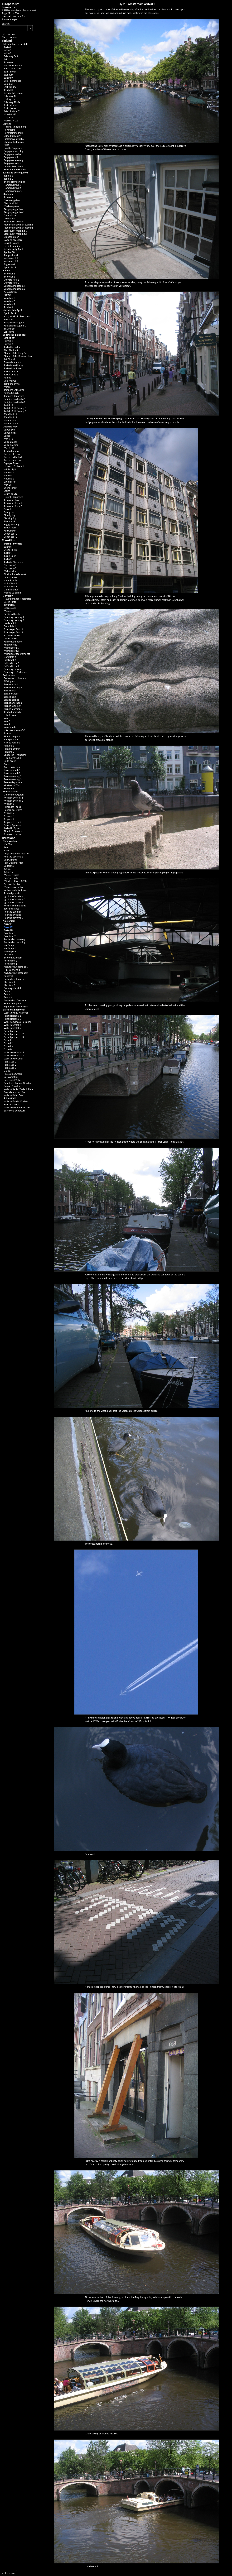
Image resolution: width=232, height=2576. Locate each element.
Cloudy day (9, 515)
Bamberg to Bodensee (15, 672)
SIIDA (6, 145)
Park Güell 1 (10, 1061)
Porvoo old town (12, 454)
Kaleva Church (11, 392)
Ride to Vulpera (12, 736)
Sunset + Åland (11, 242)
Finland (7, 41)
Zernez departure (13, 782)
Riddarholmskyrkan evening (18, 224)
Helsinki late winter (13, 93)
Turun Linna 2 (11, 374)
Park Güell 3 (10, 1067)
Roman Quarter (12, 1086)
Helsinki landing (12, 246)
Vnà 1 (7, 718)
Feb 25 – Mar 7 (11, 111)
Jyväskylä (8, 405)
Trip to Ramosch (12, 711)
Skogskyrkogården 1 (14, 209)
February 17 (10, 96)
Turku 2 (8, 558)
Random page (9, 19)
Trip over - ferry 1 (13, 503)
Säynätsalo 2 (10, 417)
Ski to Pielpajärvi (12, 135)
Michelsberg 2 (11, 650)
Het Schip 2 (10, 948)
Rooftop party (11, 878)
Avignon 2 (9, 812)
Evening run (10, 481)
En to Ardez (10, 760)
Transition (8, 540)
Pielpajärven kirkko (14, 138)
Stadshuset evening (14, 221)
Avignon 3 (9, 816)
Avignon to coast (12, 822)
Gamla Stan (10, 215)
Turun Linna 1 (11, 371)
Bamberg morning (13, 669)
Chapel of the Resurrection (18, 356)
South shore (10, 527)
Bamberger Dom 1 (13, 629)
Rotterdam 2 (10, 963)
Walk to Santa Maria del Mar (19, 1089)
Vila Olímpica (11, 859)
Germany (8, 595)
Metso (7, 386)
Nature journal (9, 37)
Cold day (8, 83)
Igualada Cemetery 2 (14, 899)
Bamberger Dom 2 (13, 632)
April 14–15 (10, 267)
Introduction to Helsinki (15, 44)
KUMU (7, 295)
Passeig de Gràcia (13, 1073)
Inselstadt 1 (10, 623)
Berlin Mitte (10, 601)
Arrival (7, 47)
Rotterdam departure (15, 979)
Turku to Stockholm (14, 562)
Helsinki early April (13, 249)
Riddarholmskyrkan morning (19, 227)
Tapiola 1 (8, 175)
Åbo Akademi (11, 350)
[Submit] (30, 28)
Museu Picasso (11, 874)
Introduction (8, 34)
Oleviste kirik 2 (11, 282)
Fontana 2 (9, 751)
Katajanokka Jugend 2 (15, 325)
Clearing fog (10, 518)
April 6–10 (9, 252)
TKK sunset (9, 328)
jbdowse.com (9, 7)
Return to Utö (10, 493)
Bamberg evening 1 (14, 617)
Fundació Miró (11, 1104)
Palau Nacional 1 (12, 1015)
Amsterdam (9, 920)
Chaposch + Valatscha (15, 754)
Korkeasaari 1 (11, 258)
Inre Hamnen (11, 577)
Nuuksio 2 (9, 475)
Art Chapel (9, 359)
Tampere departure (14, 395)
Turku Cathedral (12, 347)
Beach (7, 847)
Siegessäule (10, 607)
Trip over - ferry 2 (13, 506)
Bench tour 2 (10, 536)
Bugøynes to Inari (13, 163)
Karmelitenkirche (13, 641)
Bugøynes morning (13, 151)
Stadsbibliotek (11, 203)
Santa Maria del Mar (14, 1092)
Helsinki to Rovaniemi (15, 126)
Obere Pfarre (10, 638)
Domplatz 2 (10, 656)
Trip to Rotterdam (13, 957)
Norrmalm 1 (10, 565)
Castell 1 (8, 1040)
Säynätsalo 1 (10, 414)
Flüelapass (9, 681)
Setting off (9, 337)
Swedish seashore (13, 239)
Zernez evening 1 (13, 705)
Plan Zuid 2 (9, 982)
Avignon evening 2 (13, 800)
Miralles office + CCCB (15, 881)
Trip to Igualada (12, 893)
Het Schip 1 (10, 945)
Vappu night (10, 432)
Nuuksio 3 (9, 478)
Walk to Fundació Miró (16, 1101)
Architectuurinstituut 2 (16, 972)
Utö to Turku (10, 549)
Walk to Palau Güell (14, 1095)
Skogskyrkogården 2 (14, 212)
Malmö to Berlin (12, 592)
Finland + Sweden (12, 543)
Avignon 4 (9, 819)
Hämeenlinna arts (13, 190)
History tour (10, 99)
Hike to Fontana (12, 742)
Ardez (7, 764)
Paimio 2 (8, 343)
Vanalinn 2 (9, 301)
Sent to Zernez (11, 699)
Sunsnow (8, 77)
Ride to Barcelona (13, 831)
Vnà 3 (7, 724)
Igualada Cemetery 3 (14, 902)
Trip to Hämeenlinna (14, 181)
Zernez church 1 (12, 770)
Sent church (10, 690)
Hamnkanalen (11, 580)
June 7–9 (8, 871)
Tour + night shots (13, 68)
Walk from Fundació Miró (17, 1107)
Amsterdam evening (14, 939)
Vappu (7, 435)
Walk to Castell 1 (12, 1024)
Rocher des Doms (13, 809)
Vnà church (9, 727)
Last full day (10, 86)
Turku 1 (8, 552)
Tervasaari (9, 319)
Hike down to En (12, 757)
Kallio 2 (7, 53)
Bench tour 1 (10, 533)
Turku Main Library (14, 365)
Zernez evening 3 (13, 779)
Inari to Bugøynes (13, 148)
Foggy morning (11, 524)
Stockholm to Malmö (15, 574)
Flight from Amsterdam (16, 1006)
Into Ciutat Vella (12, 1080)
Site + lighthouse (12, 80)
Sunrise (8, 546)
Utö (5, 59)
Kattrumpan (10, 530)
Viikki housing (11, 444)
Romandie (9, 788)
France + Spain (10, 791)
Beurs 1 (8, 991)
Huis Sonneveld (12, 969)
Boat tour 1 (10, 933)
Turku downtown (13, 368)
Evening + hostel (12, 988)
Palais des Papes (12, 806)
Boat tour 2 (10, 936)
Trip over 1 (9, 273)
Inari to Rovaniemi (13, 166)
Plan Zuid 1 (9, 954)
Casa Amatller (11, 1076)
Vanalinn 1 (9, 298)
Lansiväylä (9, 331)
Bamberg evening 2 (14, 620)
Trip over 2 (9, 276)
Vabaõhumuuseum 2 (14, 288)
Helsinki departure (13, 496)
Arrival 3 (18, 16)
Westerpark (10, 951)
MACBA (8, 844)
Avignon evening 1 (13, 797)
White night (10, 469)
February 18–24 (12, 102)
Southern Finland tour (14, 334)
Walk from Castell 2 (14, 1055)
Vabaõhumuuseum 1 (14, 285)
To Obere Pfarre (12, 635)
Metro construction (14, 887)
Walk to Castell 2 (12, 1027)
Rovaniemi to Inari (13, 132)
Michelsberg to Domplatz (17, 653)
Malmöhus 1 (10, 583)
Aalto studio (10, 105)
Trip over (8, 62)
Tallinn (6, 270)
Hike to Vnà (10, 715)
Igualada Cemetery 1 (14, 896)
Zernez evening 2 (13, 776)
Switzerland (9, 675)
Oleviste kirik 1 (11, 279)
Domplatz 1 (10, 626)
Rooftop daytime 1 (13, 856)
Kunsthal (8, 975)
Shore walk (9, 521)
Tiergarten (9, 604)
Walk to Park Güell (13, 1058)
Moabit (7, 611)
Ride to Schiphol (12, 1003)
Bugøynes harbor (13, 154)
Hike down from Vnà (14, 730)
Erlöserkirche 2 (11, 666)
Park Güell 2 (10, 1064)
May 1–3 (8, 438)
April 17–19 (10, 313)
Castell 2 (8, 1043)
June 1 (7, 850)
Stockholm (8, 194)
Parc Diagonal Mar (13, 862)
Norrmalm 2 (10, 568)
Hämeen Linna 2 (12, 187)
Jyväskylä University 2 (15, 411)
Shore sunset (10, 487)
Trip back (8, 89)
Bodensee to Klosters (15, 678)
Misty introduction (13, 65)
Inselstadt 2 (10, 659)
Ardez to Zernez (12, 767)
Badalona (9, 865)
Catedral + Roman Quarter (17, 1083)
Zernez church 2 (12, 773)
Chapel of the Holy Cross (16, 353)
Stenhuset (9, 74)
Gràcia (7, 1070)
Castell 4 (8, 1049)
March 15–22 (11, 120)
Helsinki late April (12, 310)
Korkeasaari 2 (11, 261)
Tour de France (11, 908)
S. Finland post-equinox (15, 172)
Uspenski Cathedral (14, 466)
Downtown (9, 218)
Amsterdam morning (14, 942)
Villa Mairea (10, 380)
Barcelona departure (14, 1110)
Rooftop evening (12, 911)
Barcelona (8, 838)
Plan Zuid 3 (9, 985)
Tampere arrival (12, 383)
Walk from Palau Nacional (17, 1021)
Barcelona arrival (12, 834)
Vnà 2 (7, 721)
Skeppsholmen (11, 236)
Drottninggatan (12, 200)
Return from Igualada (15, 905)
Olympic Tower (11, 463)
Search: (6, 23)
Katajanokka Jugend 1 (15, 322)
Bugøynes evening (13, 160)
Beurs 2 (8, 994)
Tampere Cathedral (14, 389)
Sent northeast (11, 693)
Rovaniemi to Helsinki (15, 169)
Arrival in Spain (11, 828)
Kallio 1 (7, 50)
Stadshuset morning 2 (15, 233)
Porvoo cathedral (13, 457)
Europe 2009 (10, 4)
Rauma (7, 377)
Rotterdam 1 (10, 960)
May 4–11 (9, 448)
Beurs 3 (8, 997)
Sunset (7, 509)
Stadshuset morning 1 (15, 230)
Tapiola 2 (8, 178)
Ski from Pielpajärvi (14, 142)
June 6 (7, 868)
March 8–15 (10, 114)
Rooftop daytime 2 (13, 917)
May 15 (8, 484)
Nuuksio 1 (9, 472)
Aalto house (10, 108)
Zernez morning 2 (13, 708)
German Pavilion (12, 884)
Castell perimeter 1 (14, 1031)
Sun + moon (10, 71)
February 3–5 (11, 56)
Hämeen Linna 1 (12, 184)
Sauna (7, 490)
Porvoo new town (13, 460)
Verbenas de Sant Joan (15, 890)
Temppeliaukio (11, 255)
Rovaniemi (9, 129)
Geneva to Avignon (14, 794)
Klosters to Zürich (13, 785)
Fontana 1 (9, 745)
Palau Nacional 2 (12, 1018)
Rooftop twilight (12, 914)
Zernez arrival (11, 684)
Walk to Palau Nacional (16, 1012)
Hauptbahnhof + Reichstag (17, 598)
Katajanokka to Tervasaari (17, 316)
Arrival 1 (7, 16)
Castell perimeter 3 (14, 1037)
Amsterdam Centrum (15, 1000)
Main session (10, 841)
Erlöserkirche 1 (11, 663)
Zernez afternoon (13, 702)
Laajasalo (9, 117)
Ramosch (8, 733)
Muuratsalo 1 (11, 420)
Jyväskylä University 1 (15, 408)
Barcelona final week (14, 1009)
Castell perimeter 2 (14, 1034)
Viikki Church (10, 441)
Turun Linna (10, 555)
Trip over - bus (11, 500)
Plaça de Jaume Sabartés (16, 853)
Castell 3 (8, 1046)
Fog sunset (9, 264)
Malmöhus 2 (10, 586)
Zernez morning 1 (13, 687)
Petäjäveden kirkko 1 (14, 399)
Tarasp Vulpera (11, 739)
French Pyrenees (12, 825)
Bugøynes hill (11, 157)
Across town (10, 291)
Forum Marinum (12, 362)
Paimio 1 (8, 340)
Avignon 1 (9, 803)
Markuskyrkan (11, 206)
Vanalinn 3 (9, 304)
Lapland (7, 123)
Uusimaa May (10, 426)
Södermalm (10, 571)
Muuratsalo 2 (11, 423)
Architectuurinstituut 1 (16, 966)
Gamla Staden (11, 589)
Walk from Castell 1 (14, 1052)
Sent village (10, 696)
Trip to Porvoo (11, 451)
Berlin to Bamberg (13, 614)
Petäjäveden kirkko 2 (14, 402)
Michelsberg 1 (11, 647)
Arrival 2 (8, 927)
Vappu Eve (9, 429)
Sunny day (9, 512)
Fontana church (12, 748)
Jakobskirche (10, 644)
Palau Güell (10, 1098)
